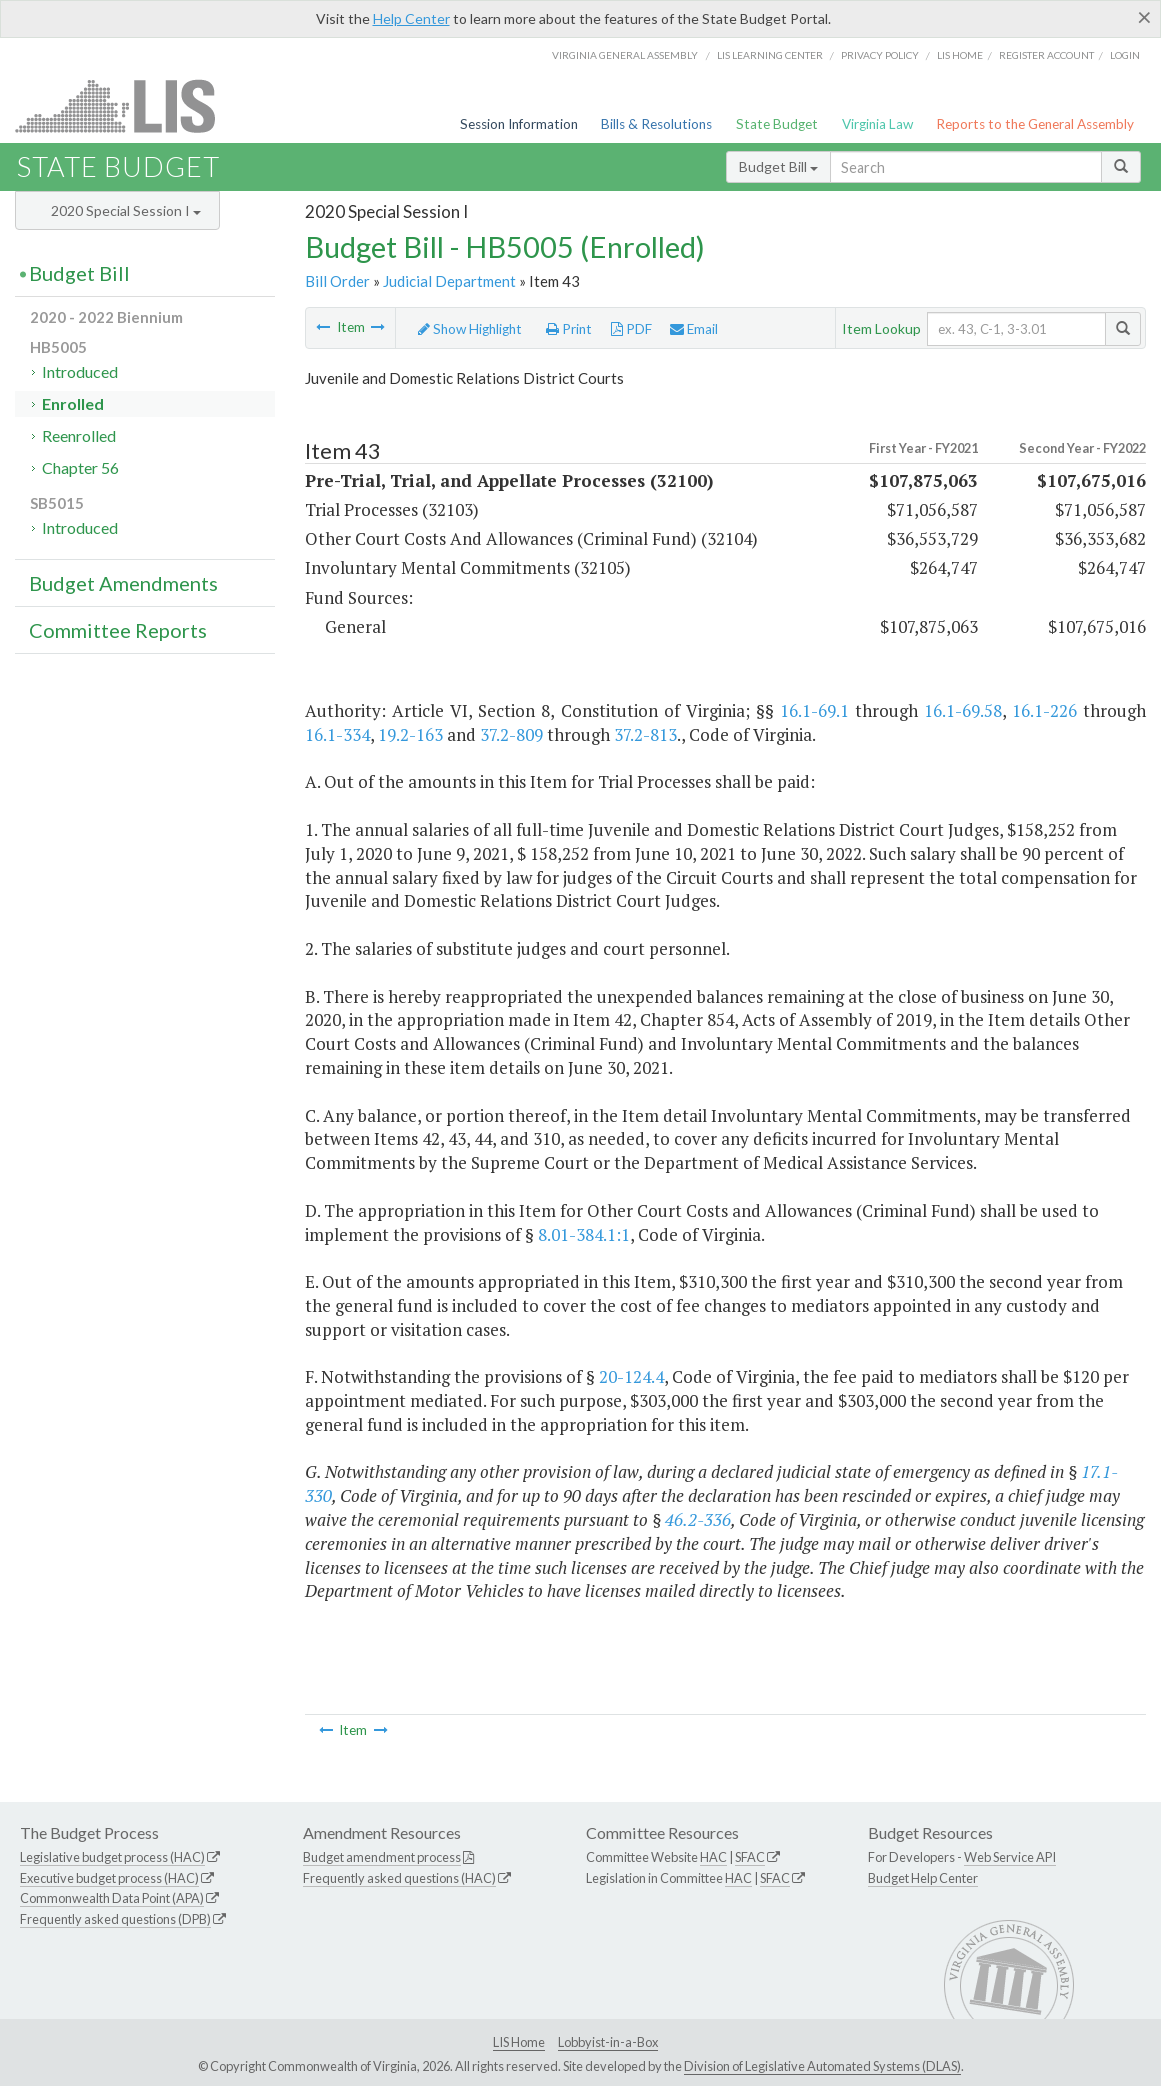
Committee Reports (118, 630)
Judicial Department (449, 281)
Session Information (519, 124)
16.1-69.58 (963, 710)
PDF (631, 329)
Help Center (411, 18)
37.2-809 (511, 734)
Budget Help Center (923, 1878)
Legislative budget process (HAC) (112, 1857)
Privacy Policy (880, 55)
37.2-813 (645, 734)
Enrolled (73, 403)
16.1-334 (337, 734)
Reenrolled (79, 435)
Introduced (80, 371)
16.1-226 (1044, 710)
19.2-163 (410, 734)
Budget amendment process (382, 1857)
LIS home (960, 55)
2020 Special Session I (126, 210)
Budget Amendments (123, 583)
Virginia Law (877, 124)
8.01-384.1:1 (584, 1234)
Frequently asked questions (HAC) (399, 1878)
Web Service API (1010, 1857)
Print (569, 329)
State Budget (777, 124)
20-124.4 (631, 1376)
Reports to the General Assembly (1035, 124)
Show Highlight (470, 329)
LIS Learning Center (770, 55)
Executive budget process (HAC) (109, 1878)
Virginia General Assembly (625, 55)
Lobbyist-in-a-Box (608, 2042)
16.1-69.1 (814, 710)
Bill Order (337, 281)
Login (1125, 55)
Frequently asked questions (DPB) (115, 1919)
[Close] (1144, 17)
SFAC (750, 1857)
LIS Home (519, 2042)
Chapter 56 (80, 467)
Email (694, 329)
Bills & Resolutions (656, 124)
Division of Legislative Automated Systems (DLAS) (822, 2066)
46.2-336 (698, 1519)
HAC (713, 1857)
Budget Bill (778, 166)
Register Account (1046, 55)
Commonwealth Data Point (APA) (112, 1898)
